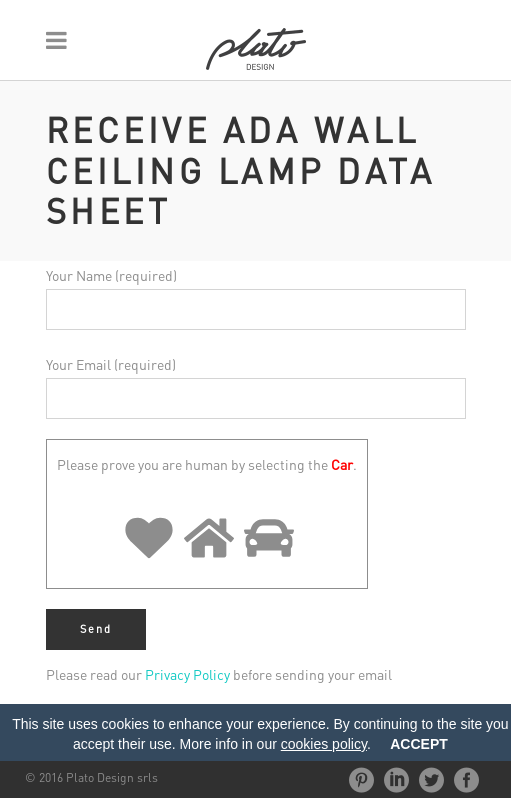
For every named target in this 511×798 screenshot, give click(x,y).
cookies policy (324, 744)
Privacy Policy (187, 674)
